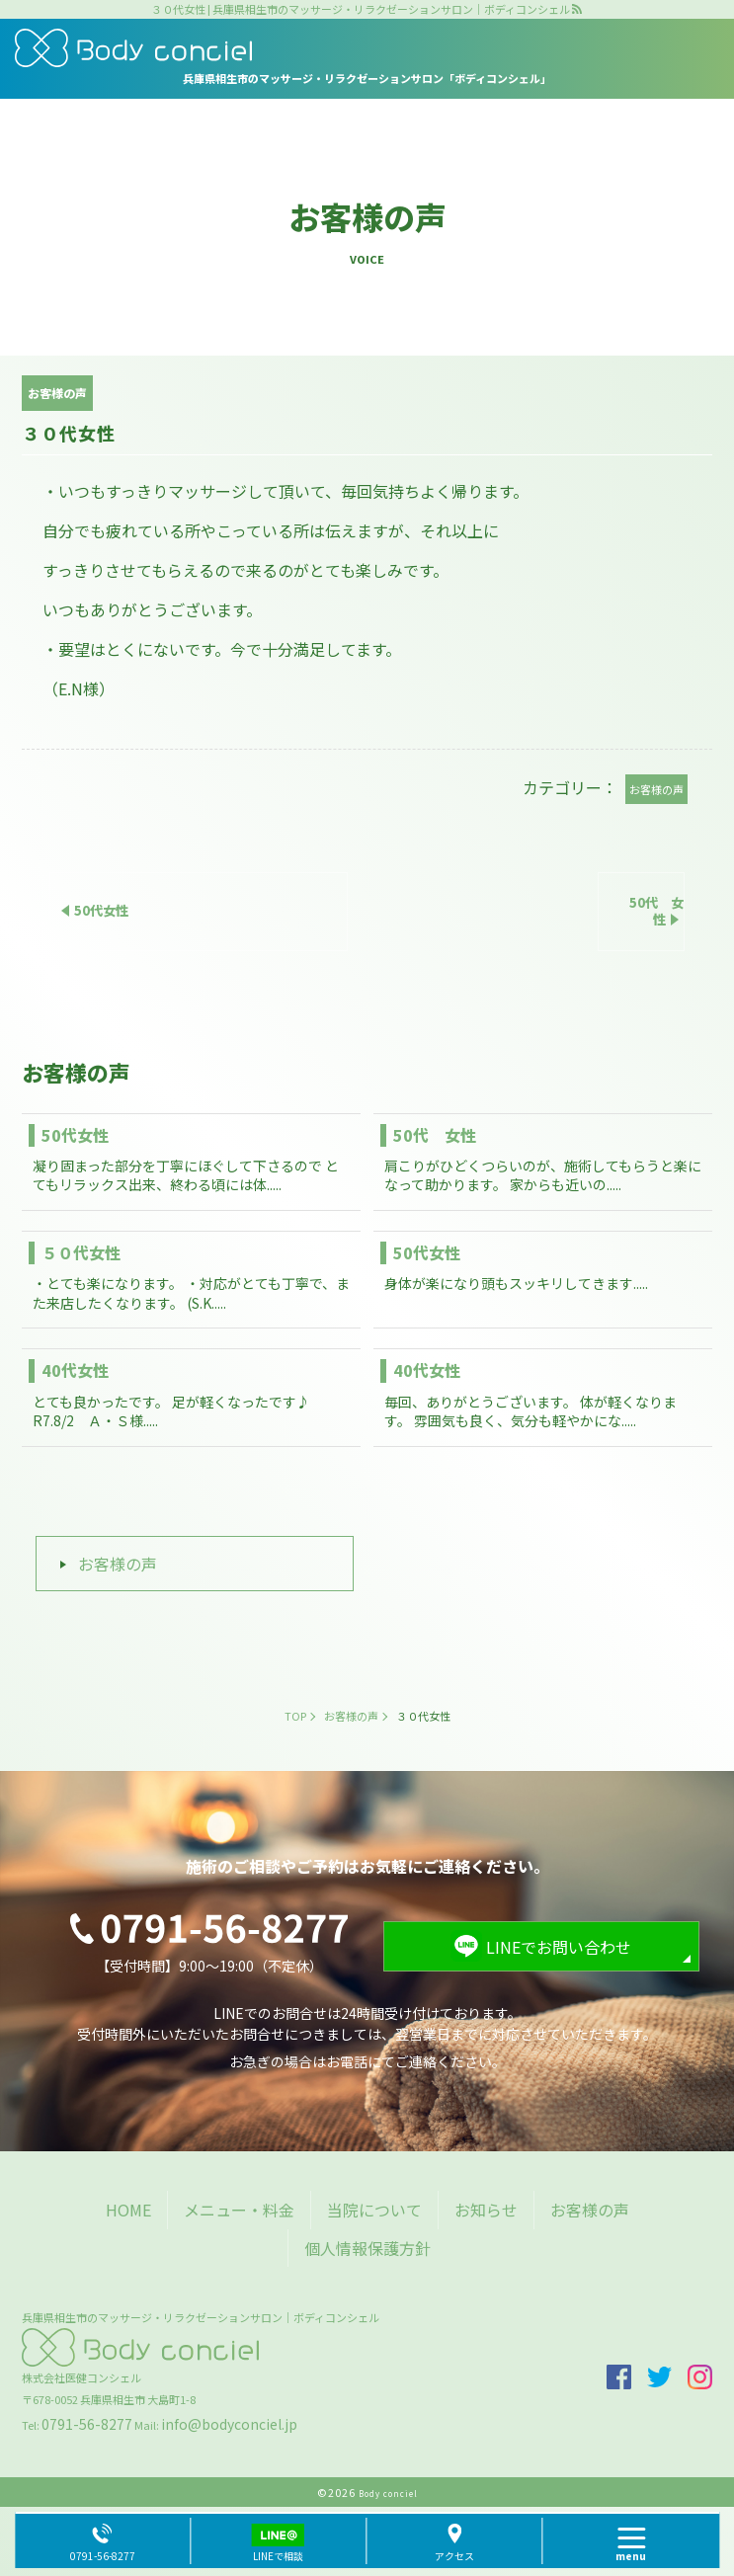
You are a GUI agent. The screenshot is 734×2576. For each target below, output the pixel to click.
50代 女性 (434, 1135)
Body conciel (388, 2493)
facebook (619, 2377)
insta (700, 2377)
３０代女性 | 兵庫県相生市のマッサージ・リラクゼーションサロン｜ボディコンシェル (360, 9)
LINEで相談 (278, 2555)
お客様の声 (117, 1563)
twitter (659, 2377)
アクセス (454, 2555)
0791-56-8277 (86, 2424)
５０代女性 (81, 1252)
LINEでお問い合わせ (558, 1947)
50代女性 (75, 1135)
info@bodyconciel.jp (229, 2424)
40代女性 (75, 1370)
